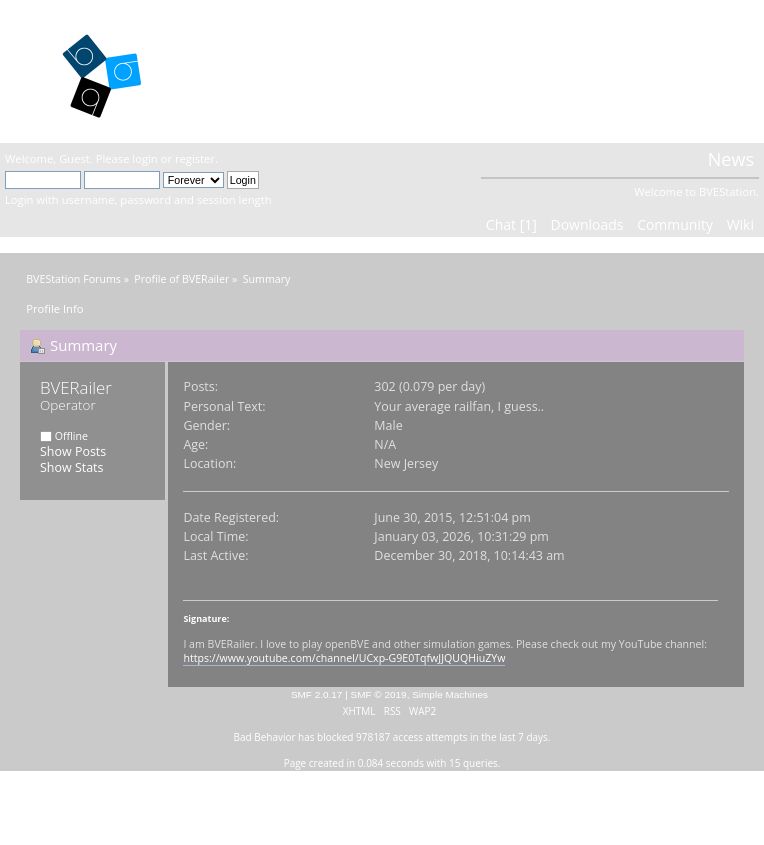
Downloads (586, 224)
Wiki (740, 224)
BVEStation (257, 70)
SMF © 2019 (379, 694)
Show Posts (73, 451)
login (144, 158)
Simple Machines (450, 694)
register (195, 158)
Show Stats (71, 467)
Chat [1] (511, 224)
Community (675, 224)
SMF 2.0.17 (317, 694)
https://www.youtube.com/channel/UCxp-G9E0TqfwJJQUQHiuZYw (344, 658)
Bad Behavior (265, 737)
